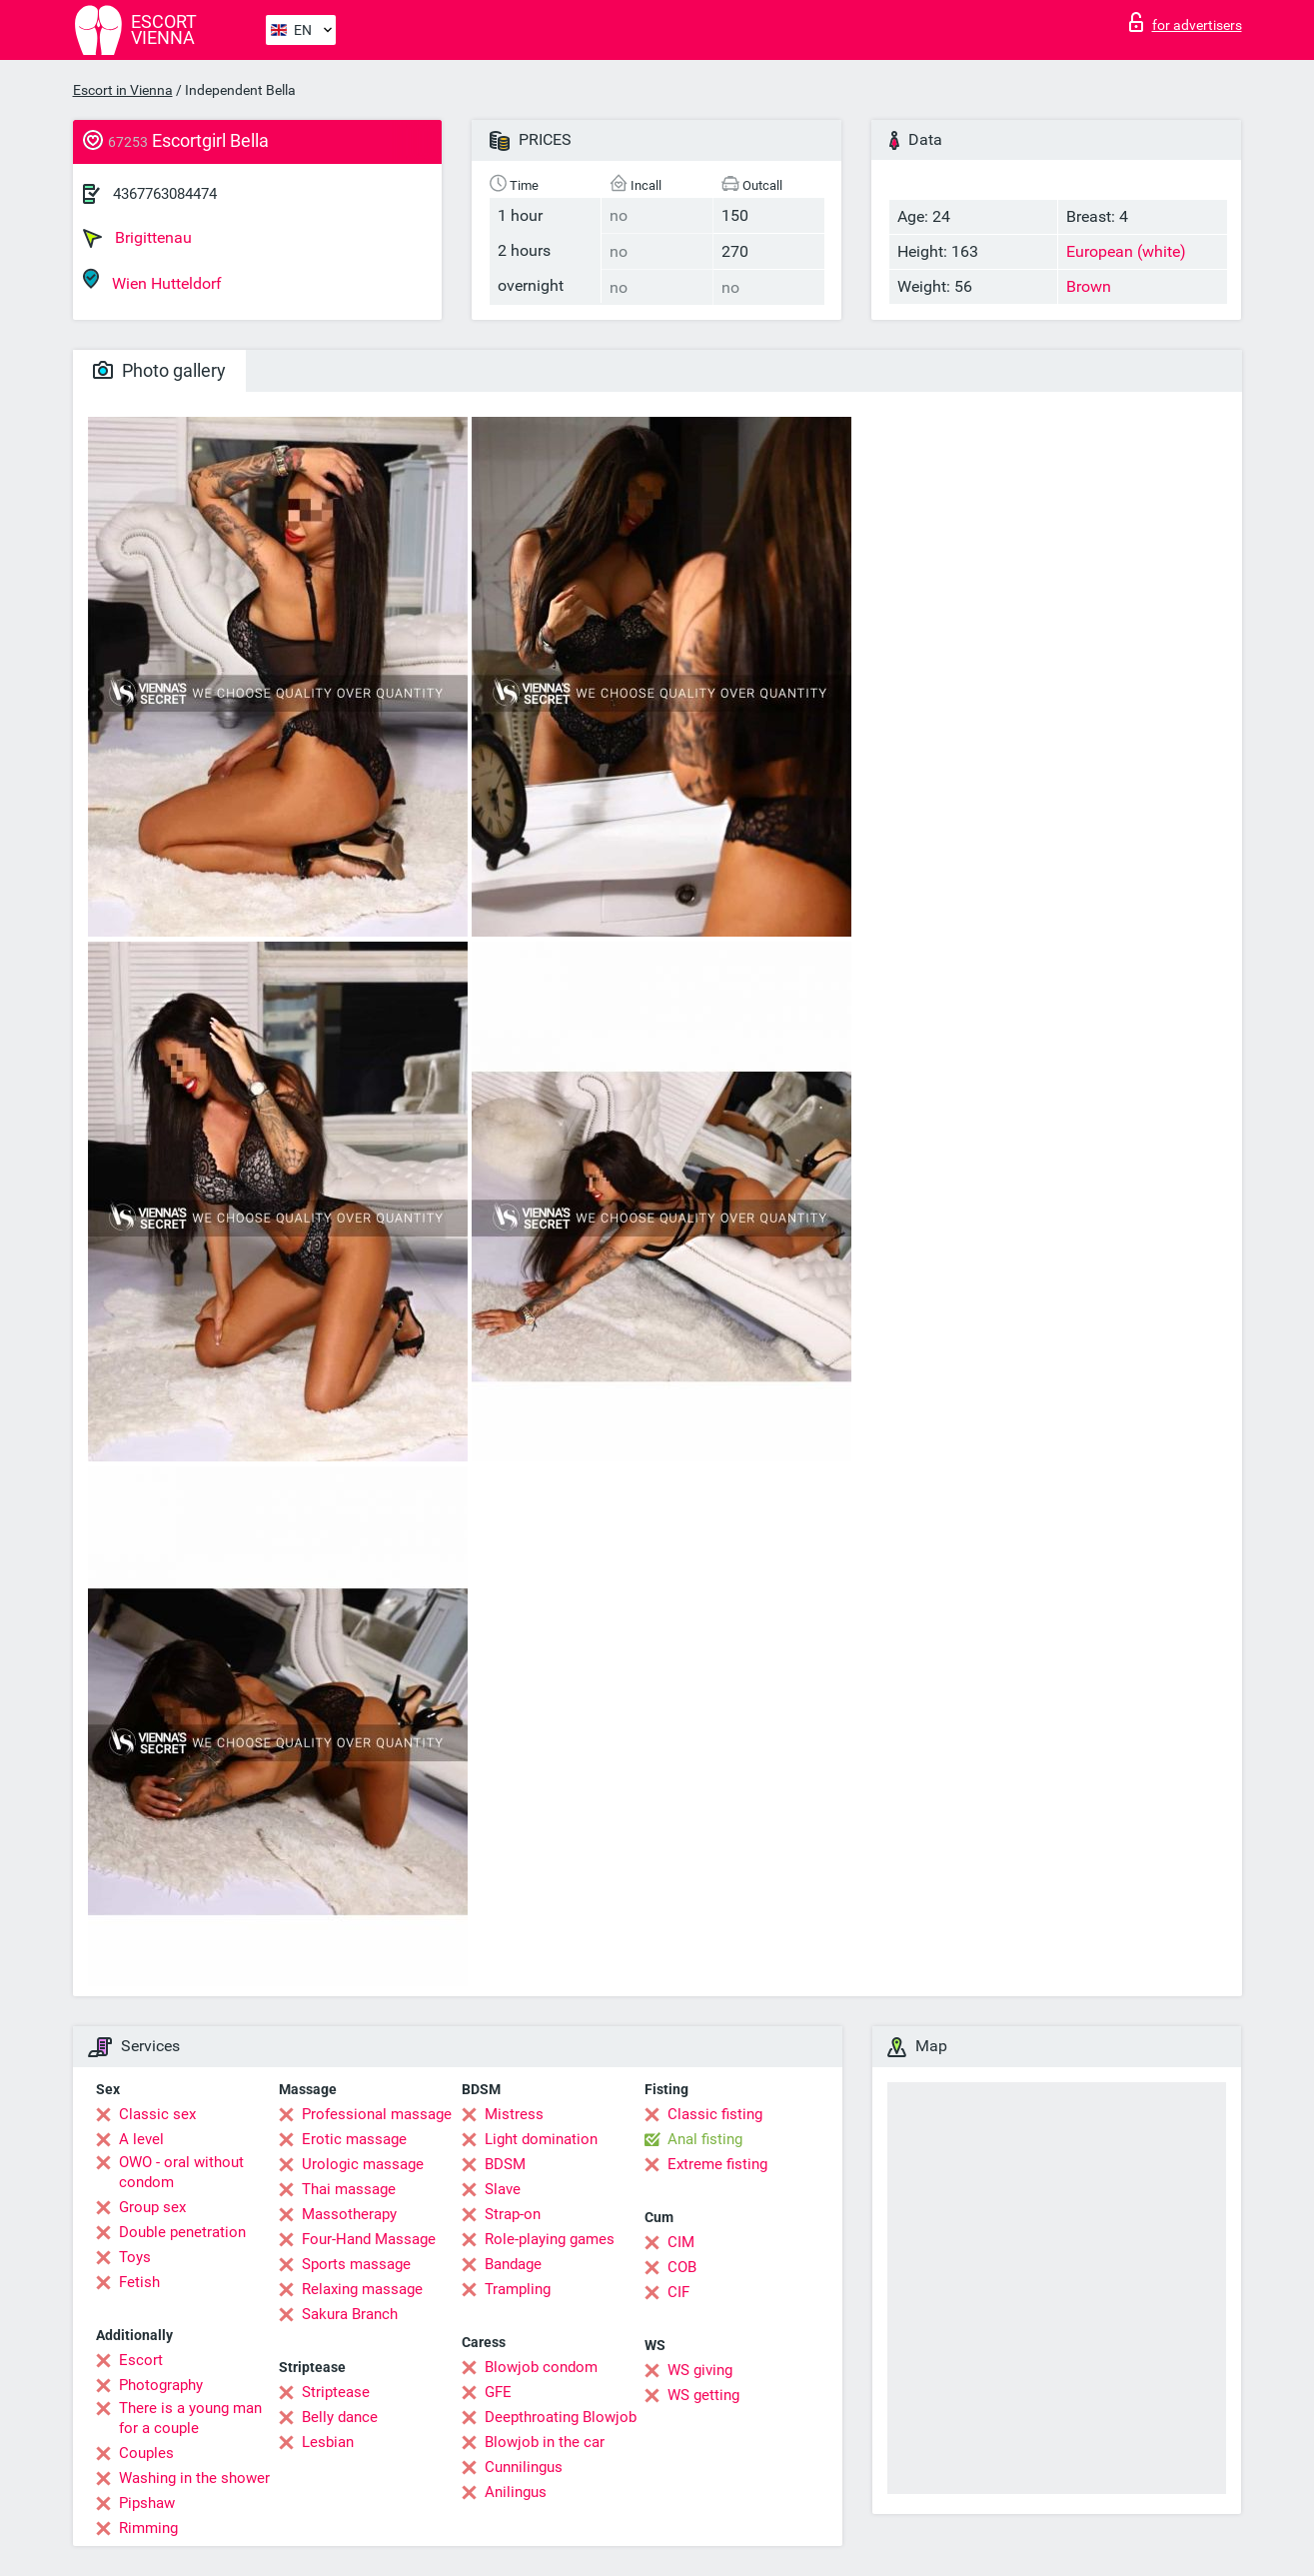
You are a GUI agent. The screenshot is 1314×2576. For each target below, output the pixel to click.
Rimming (148, 2528)
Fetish (139, 2282)
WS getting (703, 2395)
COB (681, 2267)
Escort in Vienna (123, 90)
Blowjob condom (541, 2367)
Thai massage (349, 2189)
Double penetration (182, 2232)
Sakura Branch (350, 2314)
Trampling (518, 2289)
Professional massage (377, 2114)
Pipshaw (147, 2503)
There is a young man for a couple (190, 2418)
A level (141, 2139)
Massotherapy (349, 2214)
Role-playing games (550, 2239)
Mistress (514, 2114)
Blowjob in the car (545, 2442)
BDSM (505, 2164)
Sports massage (356, 2264)
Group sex (152, 2207)
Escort (141, 2360)
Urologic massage (363, 2164)
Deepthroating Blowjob (561, 2417)
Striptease (336, 2392)
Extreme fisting (717, 2164)
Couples (146, 2453)
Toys (135, 2257)
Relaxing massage (362, 2289)
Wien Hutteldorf (152, 280)
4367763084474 (165, 194)
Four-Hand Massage (369, 2239)
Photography (161, 2385)
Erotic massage (354, 2139)
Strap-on (513, 2214)
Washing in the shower (194, 2478)
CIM (680, 2242)
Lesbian (328, 2442)
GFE (498, 2392)
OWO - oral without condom (181, 2172)
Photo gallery (159, 370)
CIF (678, 2292)
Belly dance (340, 2417)
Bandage (513, 2264)
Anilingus (516, 2492)
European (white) (1126, 251)
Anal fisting (704, 2139)
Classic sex (157, 2114)
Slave (503, 2189)
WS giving (699, 2370)
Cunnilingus (524, 2467)
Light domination (541, 2139)
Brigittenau (137, 238)
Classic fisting (714, 2114)
